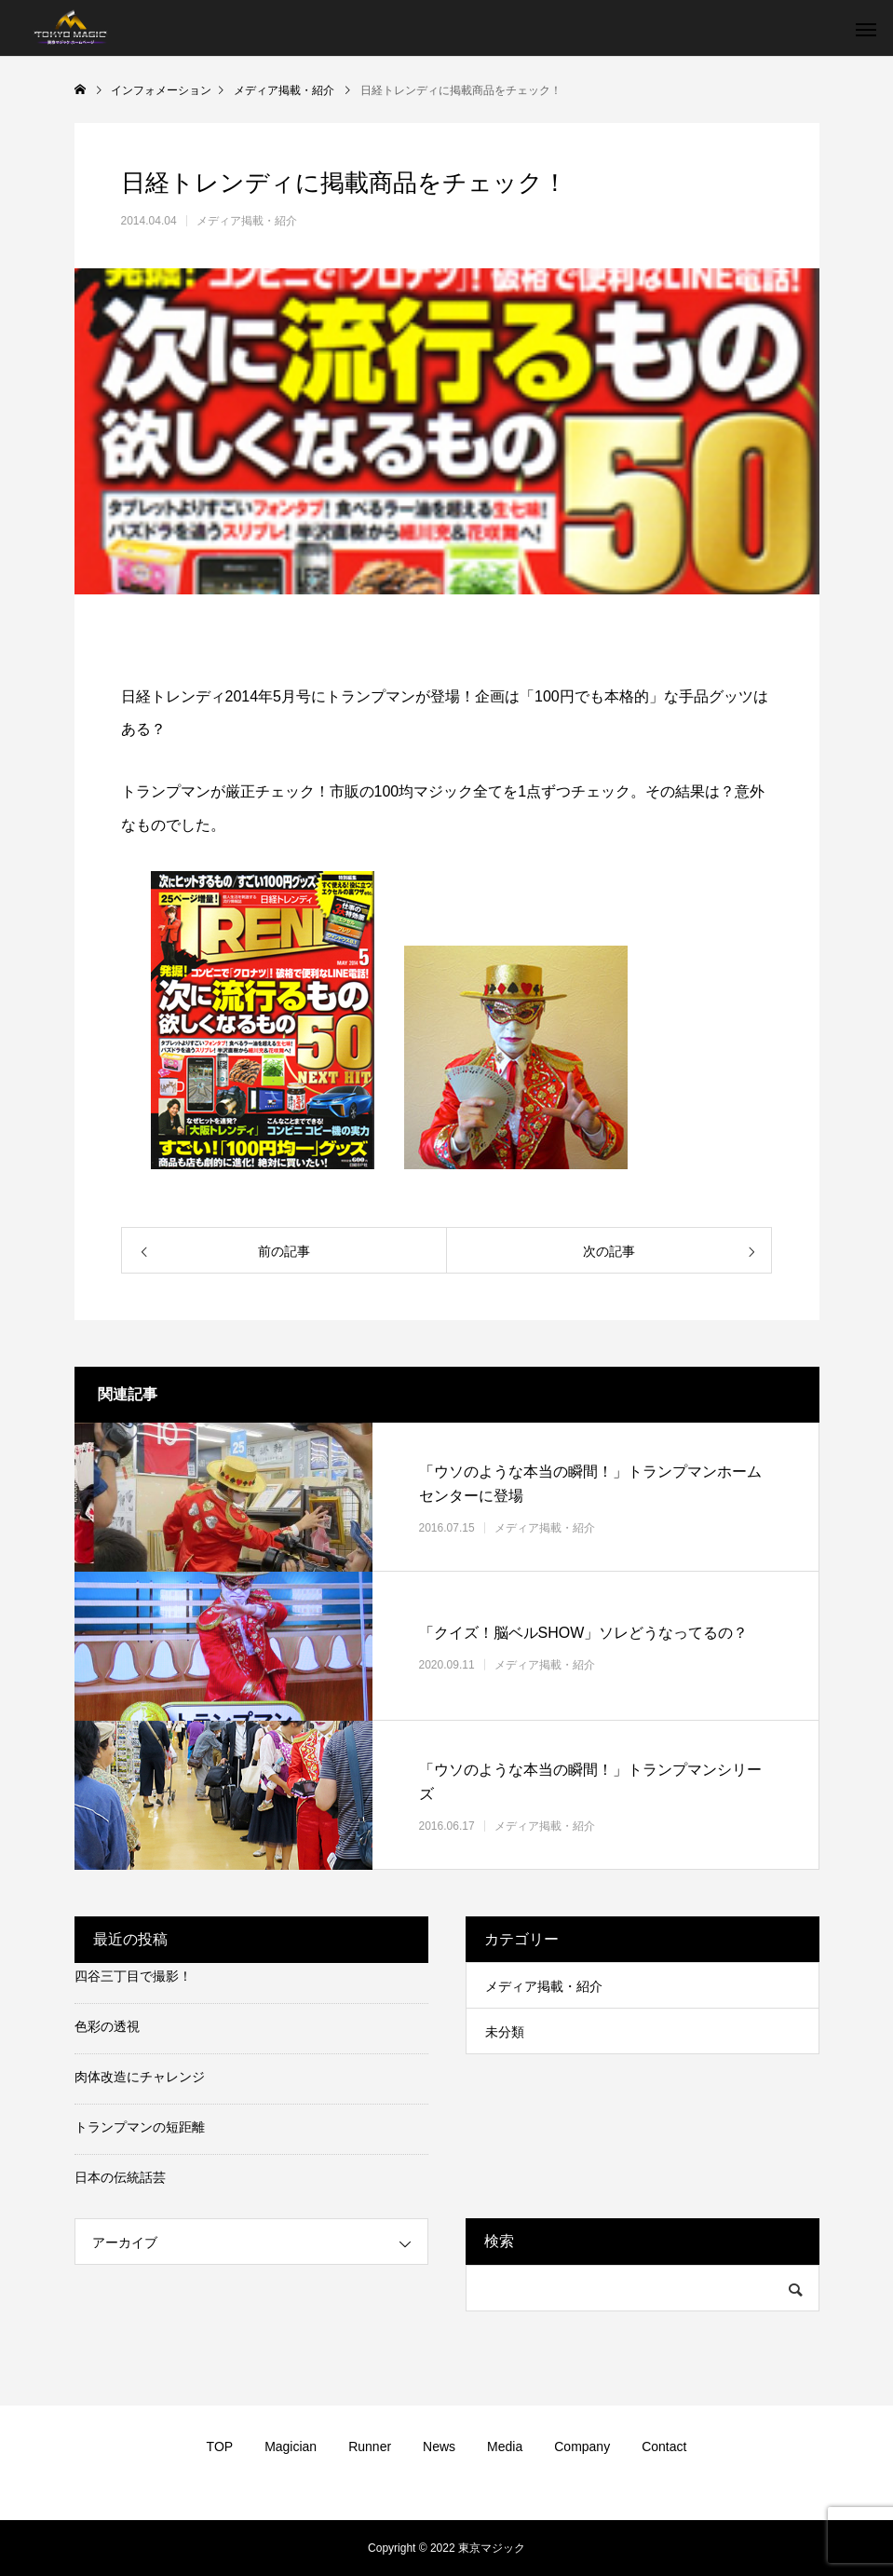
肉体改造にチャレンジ (139, 2076)
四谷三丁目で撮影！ (133, 1976)
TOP (220, 2446)
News (439, 2446)
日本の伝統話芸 (120, 2177)
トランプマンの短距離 (139, 2126)
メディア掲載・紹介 (246, 220)
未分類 (504, 2031)
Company (582, 2446)
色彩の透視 (107, 2026)
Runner (369, 2446)
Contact (664, 2446)
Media (504, 2446)
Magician (290, 2446)
